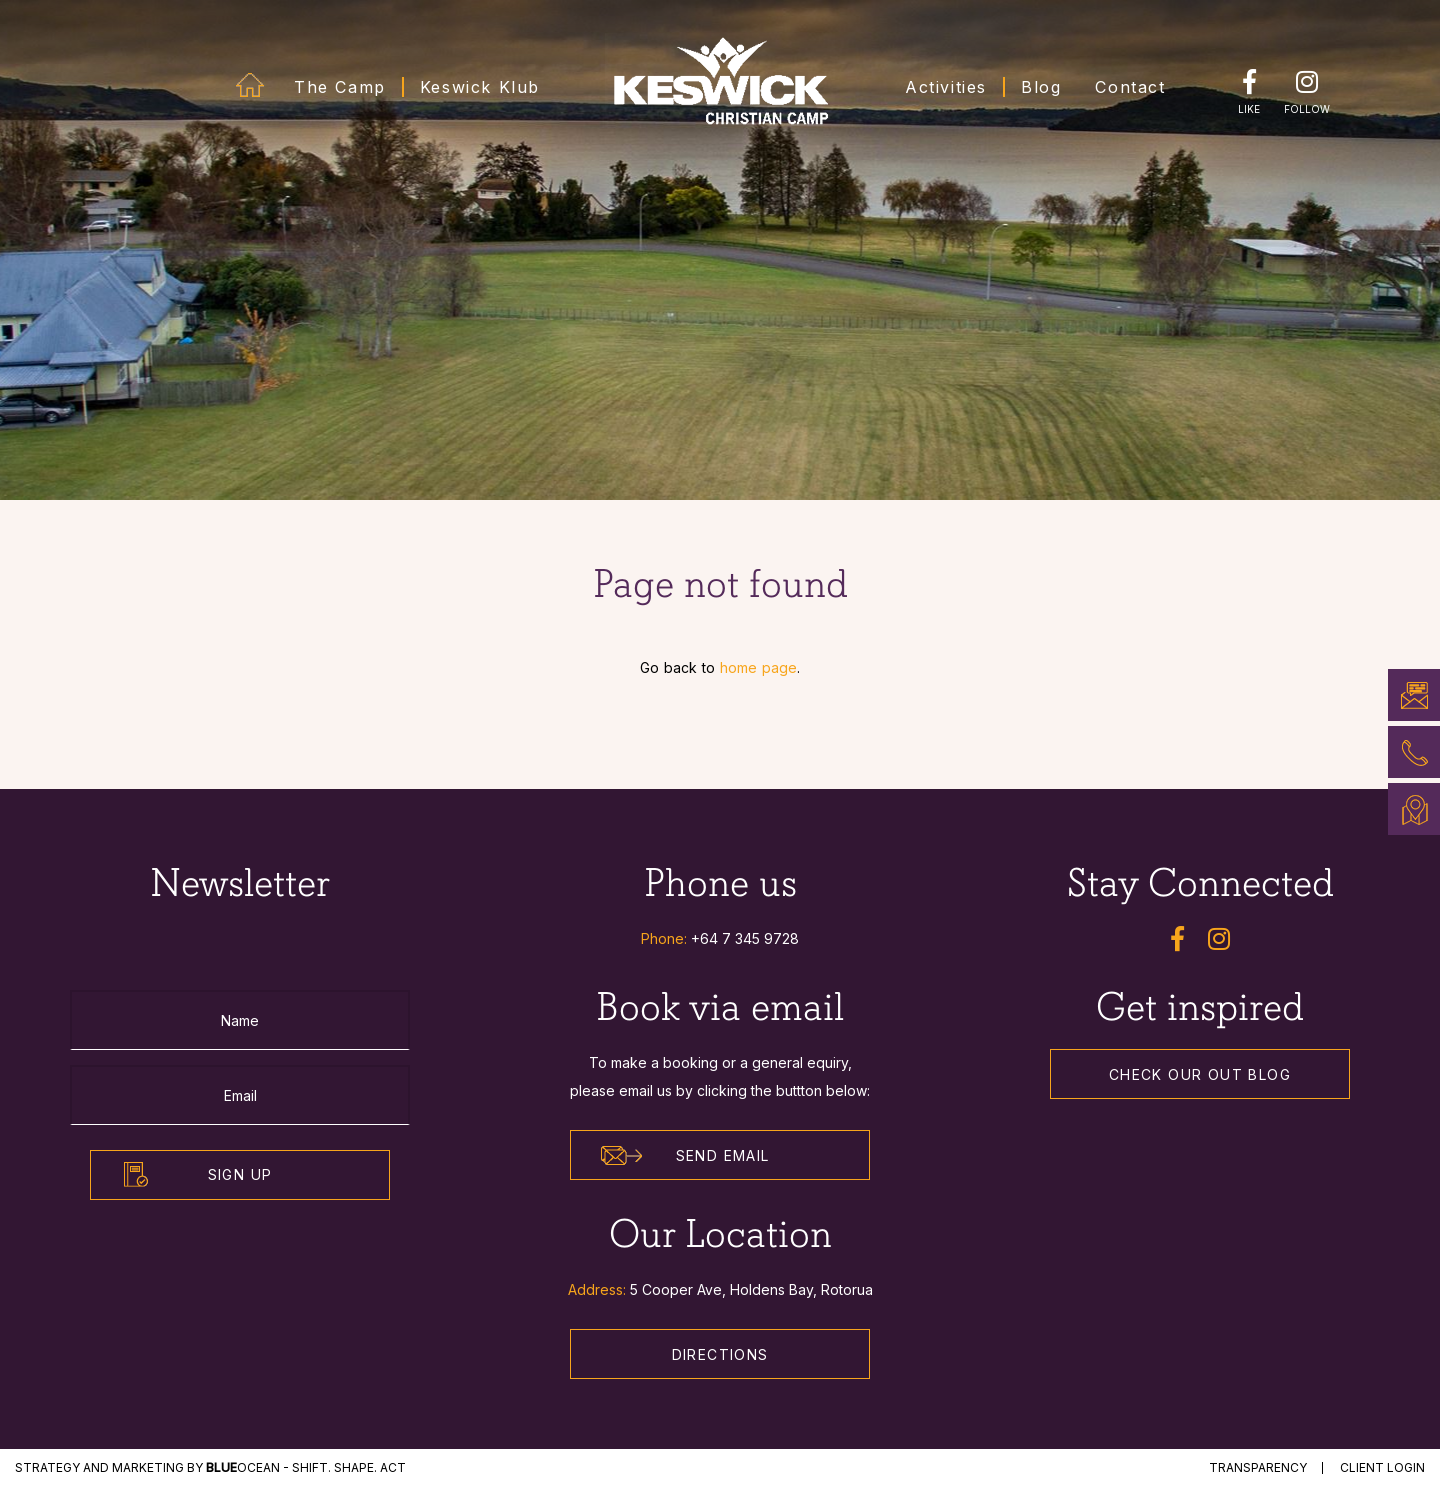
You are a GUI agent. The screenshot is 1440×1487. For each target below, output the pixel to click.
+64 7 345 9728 (745, 938)
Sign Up (240, 1174)
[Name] (240, 1020)
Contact (1130, 87)
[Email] (240, 1095)
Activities (946, 87)
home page (758, 667)
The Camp (340, 87)
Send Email (685, 1156)
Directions (720, 1354)
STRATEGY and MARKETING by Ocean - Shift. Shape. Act (210, 1467)
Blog (1041, 87)
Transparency (1258, 1467)
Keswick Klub (480, 87)
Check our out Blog (1200, 1074)
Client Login (1382, 1467)
